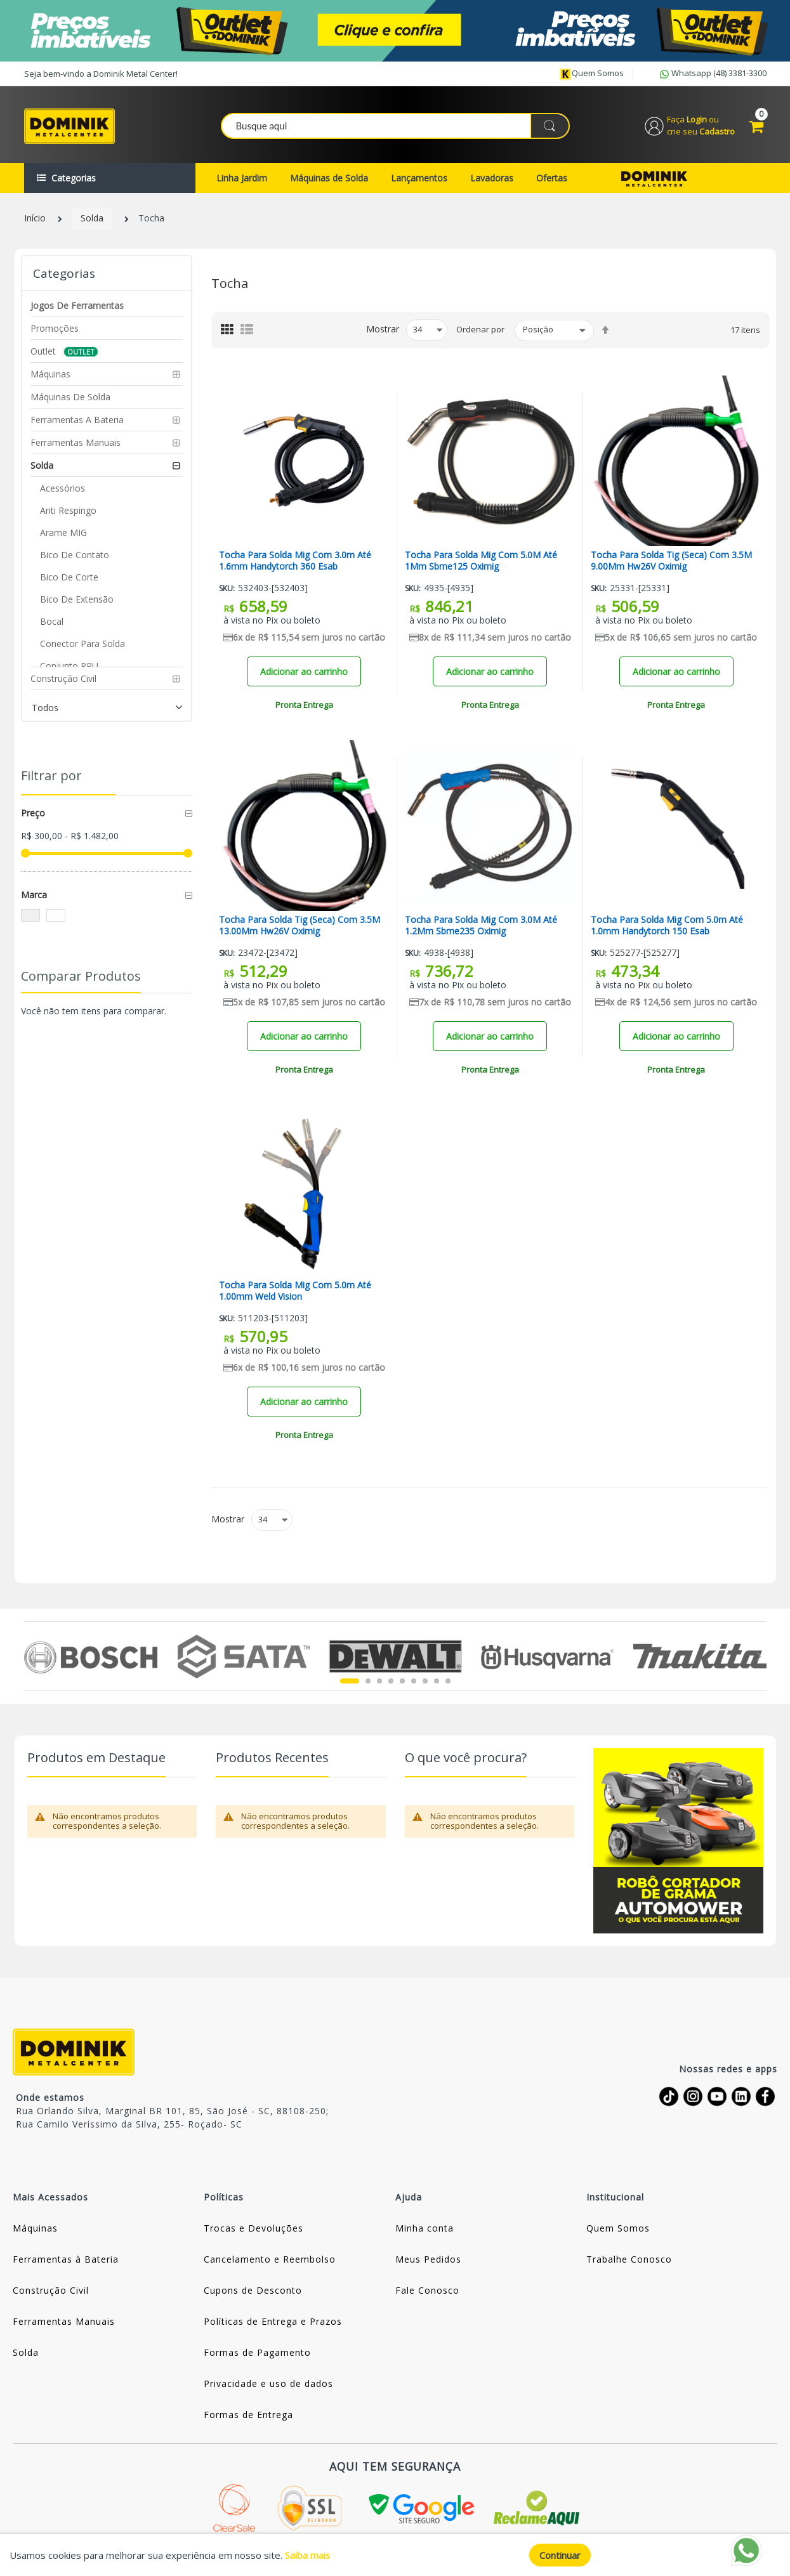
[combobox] (396, 126)
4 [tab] (390, 1681)
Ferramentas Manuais (64, 2321)
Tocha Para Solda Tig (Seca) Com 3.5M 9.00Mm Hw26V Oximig (671, 560)
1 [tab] (349, 1681)
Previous (31, 1656)
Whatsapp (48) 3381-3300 (712, 74)
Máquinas (35, 2228)
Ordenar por (480, 329)
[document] (395, 2555)
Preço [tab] (33, 813)
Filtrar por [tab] (51, 775)
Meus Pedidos (428, 2259)
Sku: (227, 588)
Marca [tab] (34, 895)
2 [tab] (368, 1681)
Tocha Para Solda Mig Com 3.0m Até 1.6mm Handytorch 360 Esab (295, 560)
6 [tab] (413, 1681)
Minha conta (424, 2228)
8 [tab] (436, 1681)
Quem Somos (618, 2228)
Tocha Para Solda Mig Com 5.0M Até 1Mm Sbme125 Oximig (481, 560)
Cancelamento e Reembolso (270, 2259)
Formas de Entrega (248, 2415)
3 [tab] (379, 1681)
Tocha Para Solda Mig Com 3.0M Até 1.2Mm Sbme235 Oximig (481, 926)
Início (35, 218)
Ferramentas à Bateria (66, 2259)
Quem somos (591, 74)
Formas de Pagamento (257, 2352)
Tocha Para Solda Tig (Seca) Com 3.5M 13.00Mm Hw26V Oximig (299, 926)
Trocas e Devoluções (253, 2228)
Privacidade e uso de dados (268, 2383)
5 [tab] (402, 1681)
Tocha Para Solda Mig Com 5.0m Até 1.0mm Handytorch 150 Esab (667, 926)
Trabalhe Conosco (629, 2259)
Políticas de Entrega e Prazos (273, 2321)
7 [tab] (425, 1681)
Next (759, 1656)
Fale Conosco (427, 2290)
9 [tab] (448, 1681)
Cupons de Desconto (253, 2290)
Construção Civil (51, 2290)
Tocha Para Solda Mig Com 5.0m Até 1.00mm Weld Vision (295, 1290)
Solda (92, 218)
